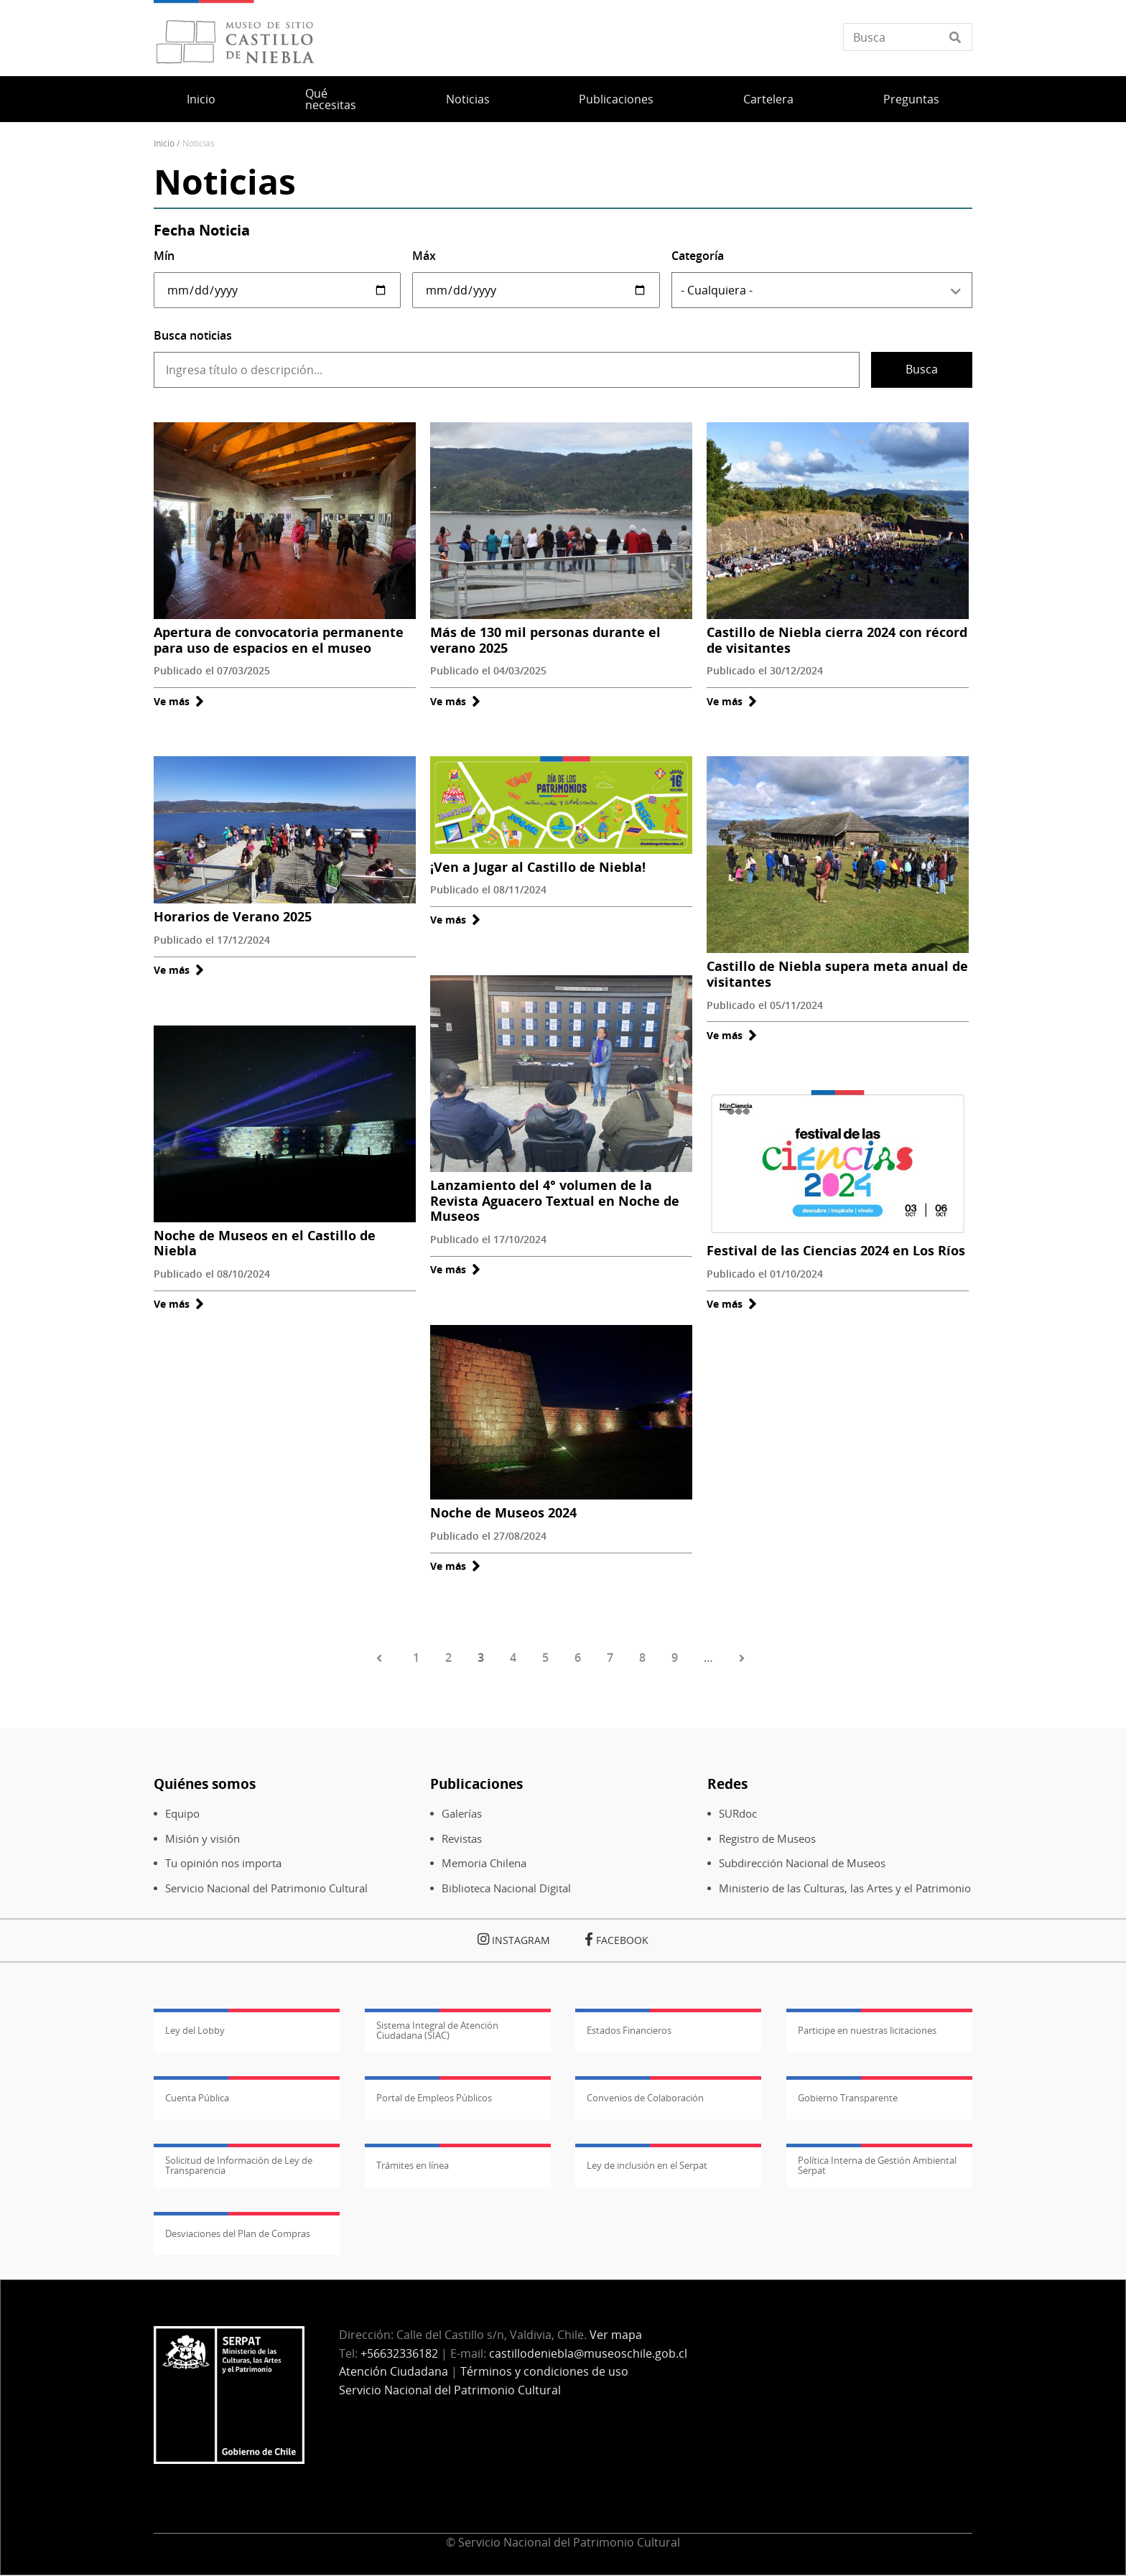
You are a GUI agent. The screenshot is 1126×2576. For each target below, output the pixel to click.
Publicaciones (616, 99)
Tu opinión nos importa (223, 1863)
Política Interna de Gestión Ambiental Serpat (877, 2165)
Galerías (462, 1814)
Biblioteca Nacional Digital (506, 1888)
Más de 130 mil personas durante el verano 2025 (545, 639)
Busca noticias (193, 335)
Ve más (179, 701)
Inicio (201, 99)
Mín (164, 256)
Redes (727, 1783)
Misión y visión (202, 1839)
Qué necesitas (330, 99)
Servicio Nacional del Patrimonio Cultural (266, 1888)
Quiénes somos (205, 1783)
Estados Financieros (629, 2030)
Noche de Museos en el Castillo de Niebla (265, 1243)
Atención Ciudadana (393, 2371)
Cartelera (768, 99)
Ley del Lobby (195, 2030)
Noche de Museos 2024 (503, 1512)
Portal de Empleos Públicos (434, 2097)
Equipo (182, 1814)
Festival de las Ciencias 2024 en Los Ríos (836, 1250)
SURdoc (738, 1814)
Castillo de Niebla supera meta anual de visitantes (837, 973)
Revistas (462, 1839)
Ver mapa (616, 2335)
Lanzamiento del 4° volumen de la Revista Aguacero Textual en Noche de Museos (554, 1200)
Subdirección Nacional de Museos (802, 1863)
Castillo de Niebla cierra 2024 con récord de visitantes (837, 639)
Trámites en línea (412, 2165)
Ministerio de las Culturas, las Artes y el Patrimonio (845, 1888)
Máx (424, 256)
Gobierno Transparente (848, 2097)
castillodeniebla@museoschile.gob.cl (588, 2353)
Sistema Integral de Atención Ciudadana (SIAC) (437, 2030)
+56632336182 (399, 2353)
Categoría (697, 256)
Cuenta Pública (197, 2097)
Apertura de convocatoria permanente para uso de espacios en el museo (279, 639)
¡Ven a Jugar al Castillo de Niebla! (538, 866)
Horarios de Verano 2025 (233, 916)
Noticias (468, 99)
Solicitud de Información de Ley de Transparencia (238, 2165)
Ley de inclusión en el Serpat (647, 2165)
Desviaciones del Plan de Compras (237, 2233)
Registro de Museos (767, 1839)
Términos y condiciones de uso (544, 2371)
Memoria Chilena (484, 1863)
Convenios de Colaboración (645, 2097)
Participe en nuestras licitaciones (867, 2030)
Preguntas (911, 99)
